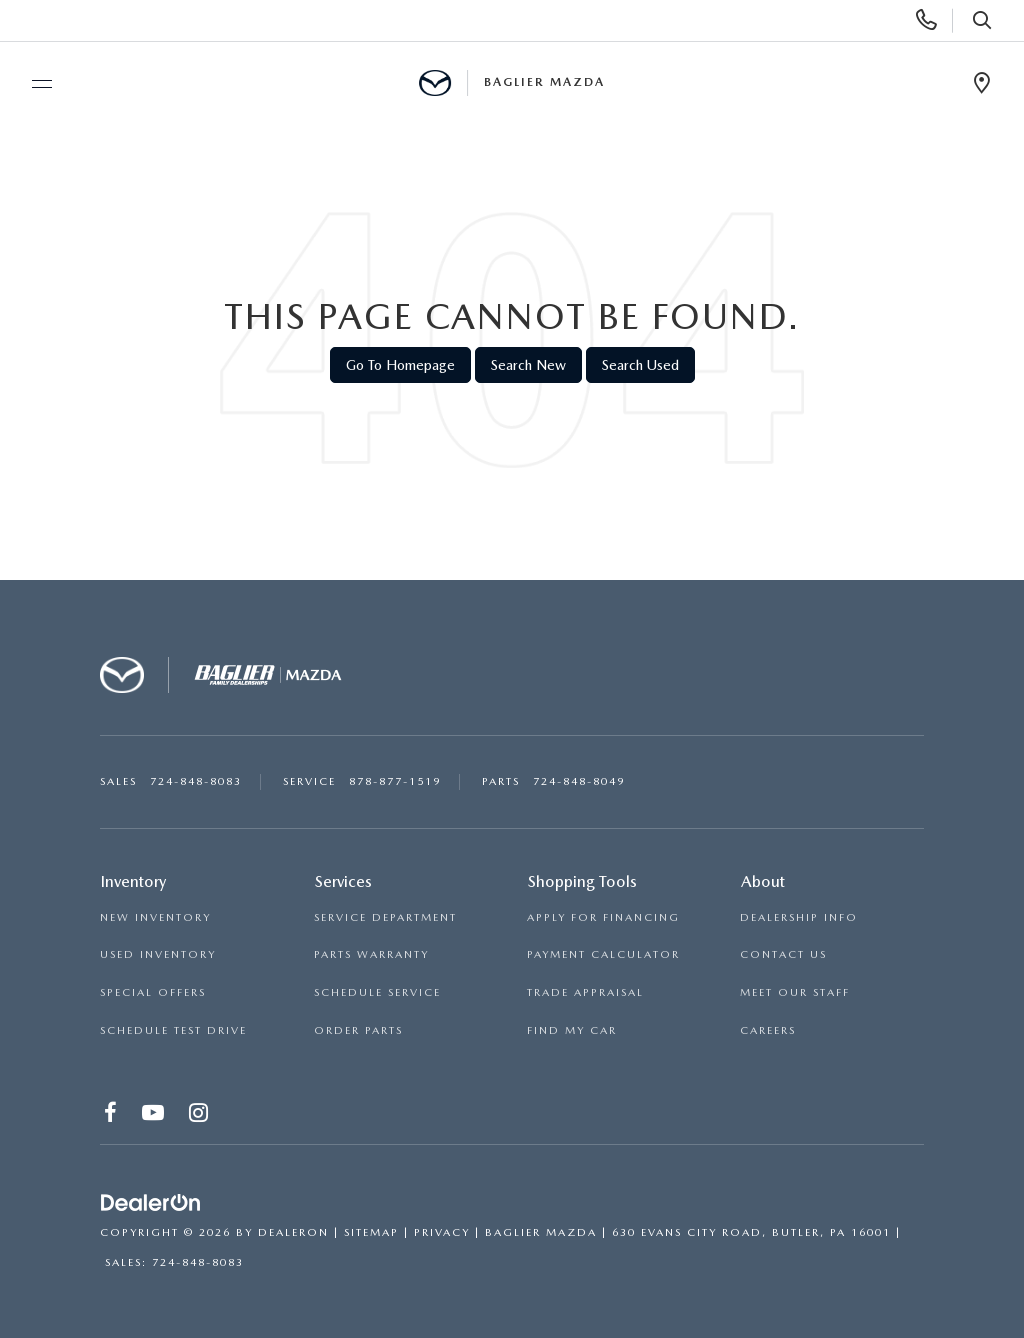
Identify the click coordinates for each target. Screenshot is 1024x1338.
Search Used (640, 365)
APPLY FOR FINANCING (603, 917)
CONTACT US (783, 954)
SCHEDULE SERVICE (377, 992)
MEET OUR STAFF (795, 992)
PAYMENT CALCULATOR (603, 954)
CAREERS (768, 1030)
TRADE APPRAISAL (585, 992)
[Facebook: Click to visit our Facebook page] (111, 1116)
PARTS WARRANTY (371, 954)
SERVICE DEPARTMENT (385, 917)
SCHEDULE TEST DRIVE (173, 1030)
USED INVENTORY (158, 954)
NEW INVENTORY (155, 917)
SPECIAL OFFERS (153, 992)
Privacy (442, 1232)
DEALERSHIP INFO (799, 917)
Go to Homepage (400, 365)
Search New (528, 365)
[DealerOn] (151, 1203)
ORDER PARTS (358, 1030)
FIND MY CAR (572, 1030)
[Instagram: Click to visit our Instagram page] (199, 1116)
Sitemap (371, 1232)
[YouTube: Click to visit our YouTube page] (154, 1116)
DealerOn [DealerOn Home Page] (293, 1232)
